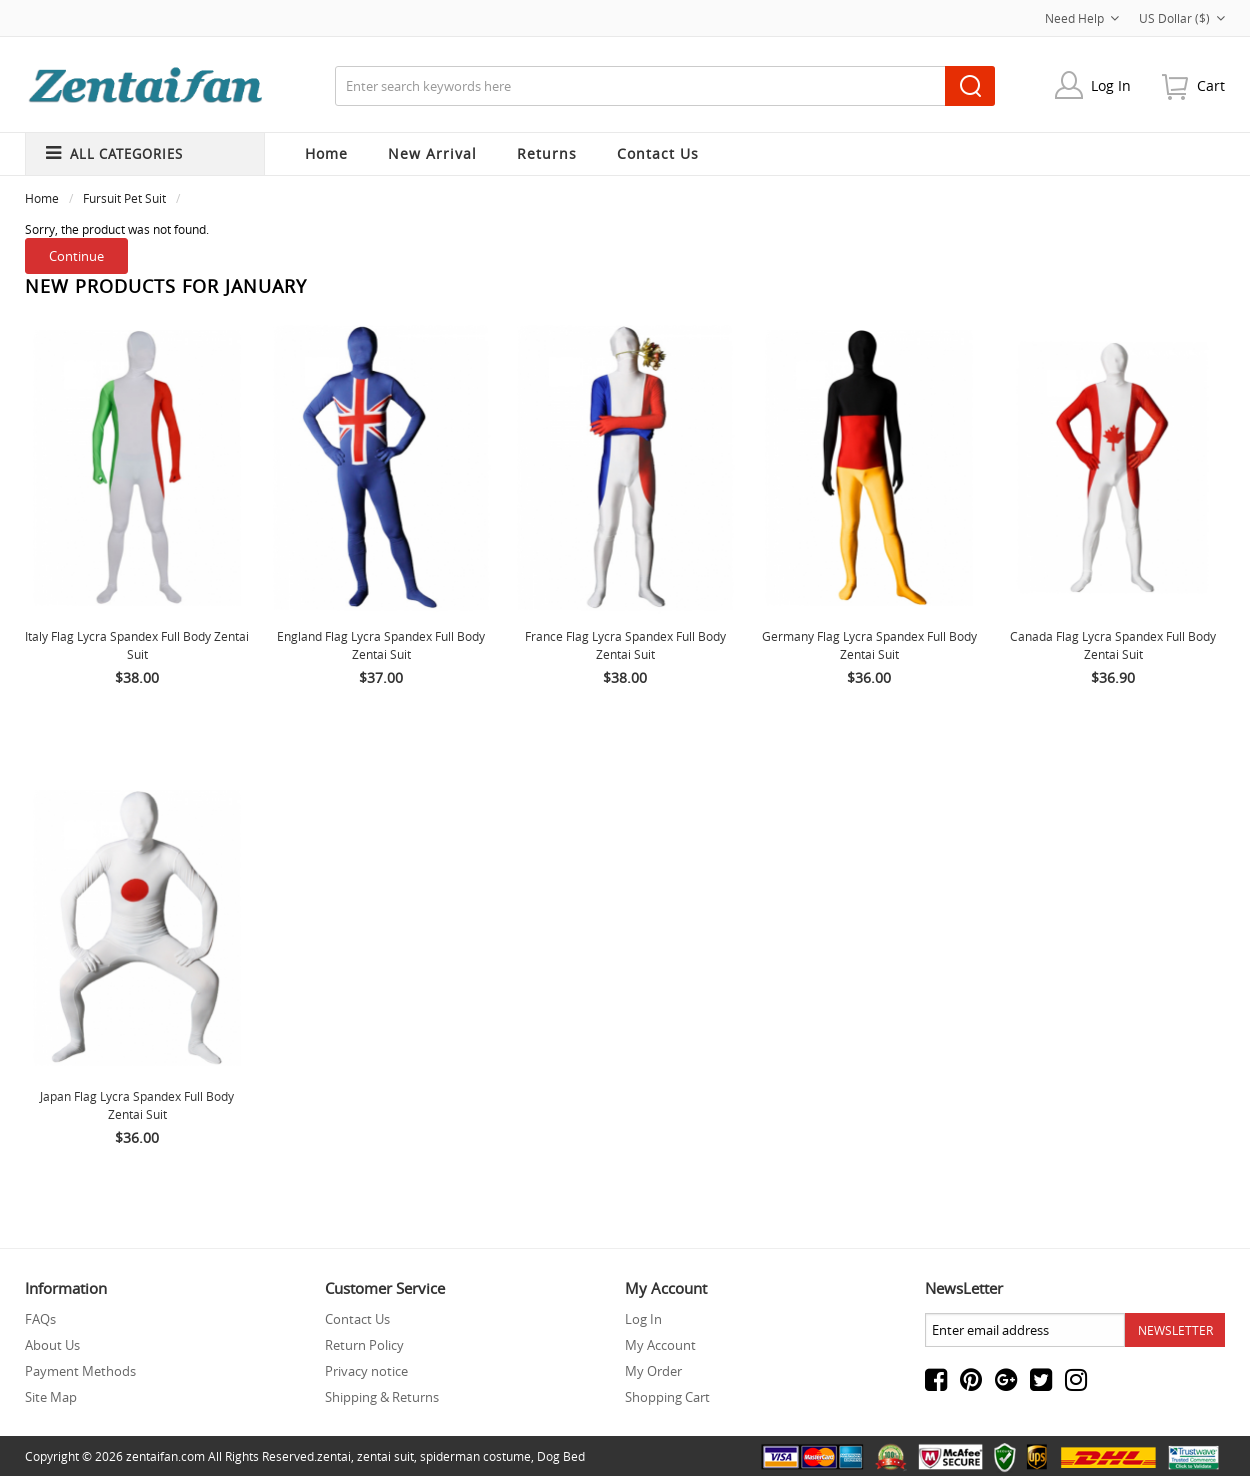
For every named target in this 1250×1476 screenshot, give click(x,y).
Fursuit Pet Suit (124, 198)
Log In (1111, 85)
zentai (334, 1456)
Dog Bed (561, 1456)
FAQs (40, 1319)
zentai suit (385, 1456)
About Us (52, 1345)
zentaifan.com (165, 1456)
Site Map (51, 1397)
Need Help (1082, 18)
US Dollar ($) (1182, 18)
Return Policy (364, 1345)
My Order (653, 1371)
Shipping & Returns (382, 1397)
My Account (660, 1345)
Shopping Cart (667, 1397)
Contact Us (357, 1319)
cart (1211, 85)
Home (326, 153)
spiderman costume (475, 1456)
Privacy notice (366, 1371)
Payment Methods (80, 1371)
